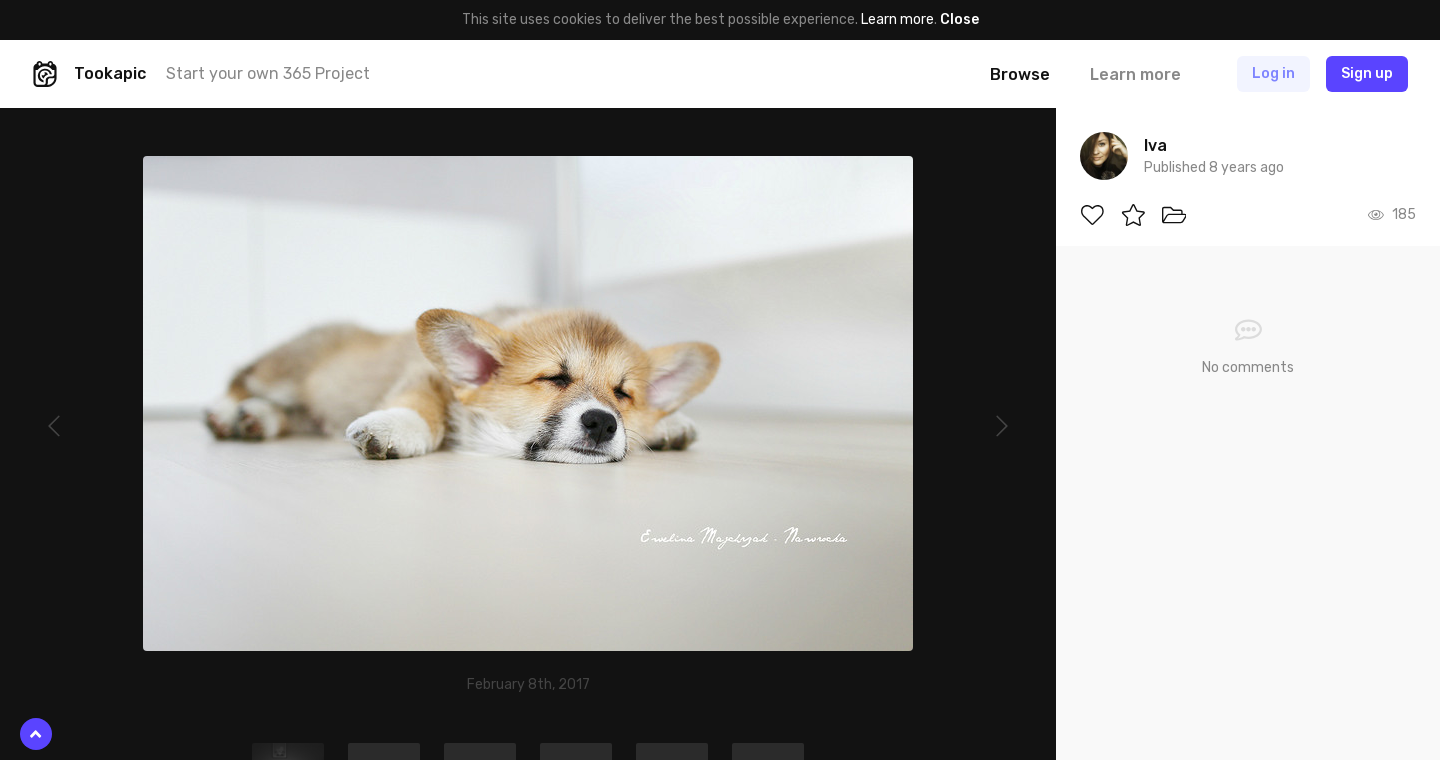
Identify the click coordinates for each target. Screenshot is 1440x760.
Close (959, 19)
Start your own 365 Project (268, 73)
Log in (1273, 73)
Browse (1020, 74)
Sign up (1367, 73)
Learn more (897, 19)
